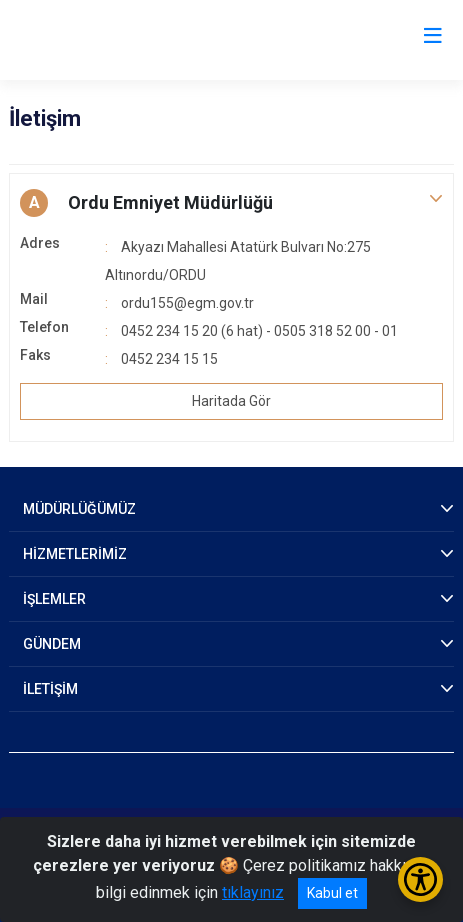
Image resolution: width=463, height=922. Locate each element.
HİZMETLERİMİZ (75, 554)
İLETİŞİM (50, 689)
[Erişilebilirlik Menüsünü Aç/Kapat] (420, 879)
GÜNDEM (52, 644)
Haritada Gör (231, 401)
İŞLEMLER (54, 599)
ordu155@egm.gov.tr (187, 303)
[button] (231, 203)
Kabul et (332, 893)
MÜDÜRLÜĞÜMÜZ (79, 509)
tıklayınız (253, 892)
